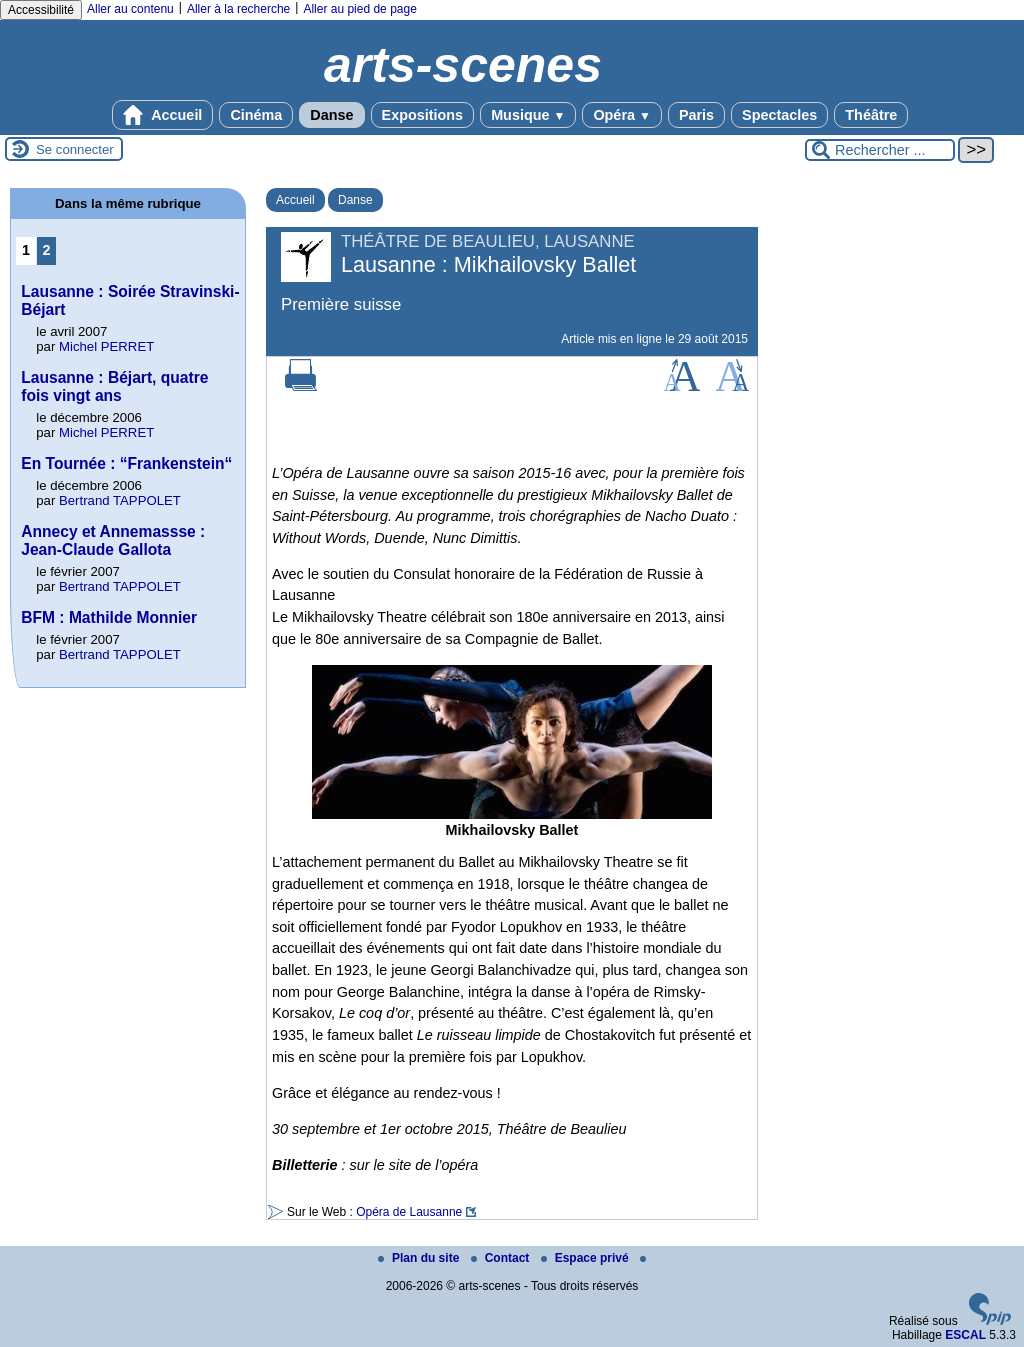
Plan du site (420, 1258)
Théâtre (871, 115)
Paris (696, 115)
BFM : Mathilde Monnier (109, 617)
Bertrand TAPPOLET (120, 500)
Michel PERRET (106, 346)
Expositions (423, 115)
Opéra (621, 115)
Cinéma (256, 115)
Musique (528, 115)
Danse (331, 115)
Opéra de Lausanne (409, 1212)
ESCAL (965, 1335)
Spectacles (779, 115)
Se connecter (75, 149)
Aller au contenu (130, 9)
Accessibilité (41, 10)
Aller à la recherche (238, 9)
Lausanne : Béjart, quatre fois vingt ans (114, 386)
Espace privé (586, 1258)
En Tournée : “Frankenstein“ (126, 463)
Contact (502, 1258)
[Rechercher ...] (880, 150)
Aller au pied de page (359, 9)
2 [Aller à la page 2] (47, 250)
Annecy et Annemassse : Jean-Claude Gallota (113, 540)
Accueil (163, 115)
